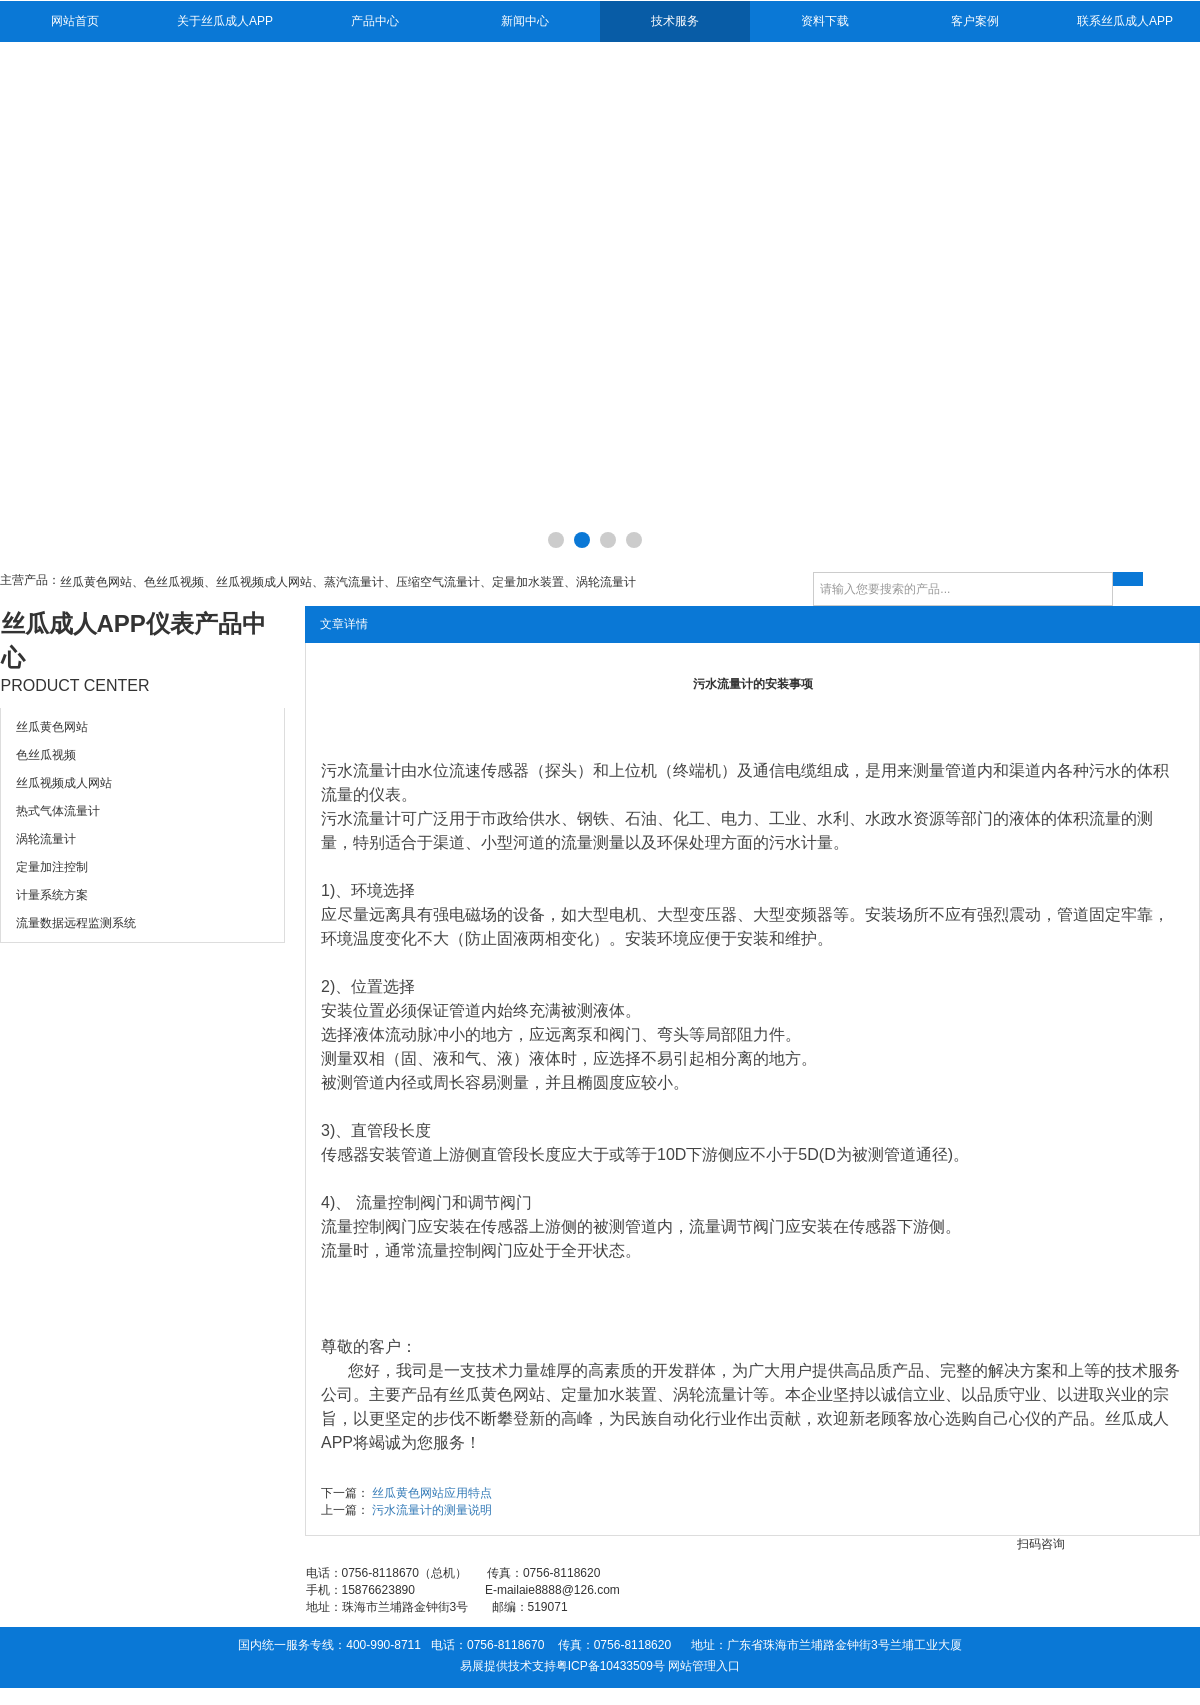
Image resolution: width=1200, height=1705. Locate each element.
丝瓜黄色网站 (497, 1394)
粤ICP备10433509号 (610, 1666)
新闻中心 (525, 21)
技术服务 (675, 21)
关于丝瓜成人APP (225, 21)
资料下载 (825, 21)
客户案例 (975, 21)
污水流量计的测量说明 (432, 1510)
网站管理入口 (704, 1666)
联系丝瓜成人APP (1125, 21)
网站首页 (75, 21)
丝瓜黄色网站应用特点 (432, 1493)
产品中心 (375, 21)
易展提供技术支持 (508, 1666)
